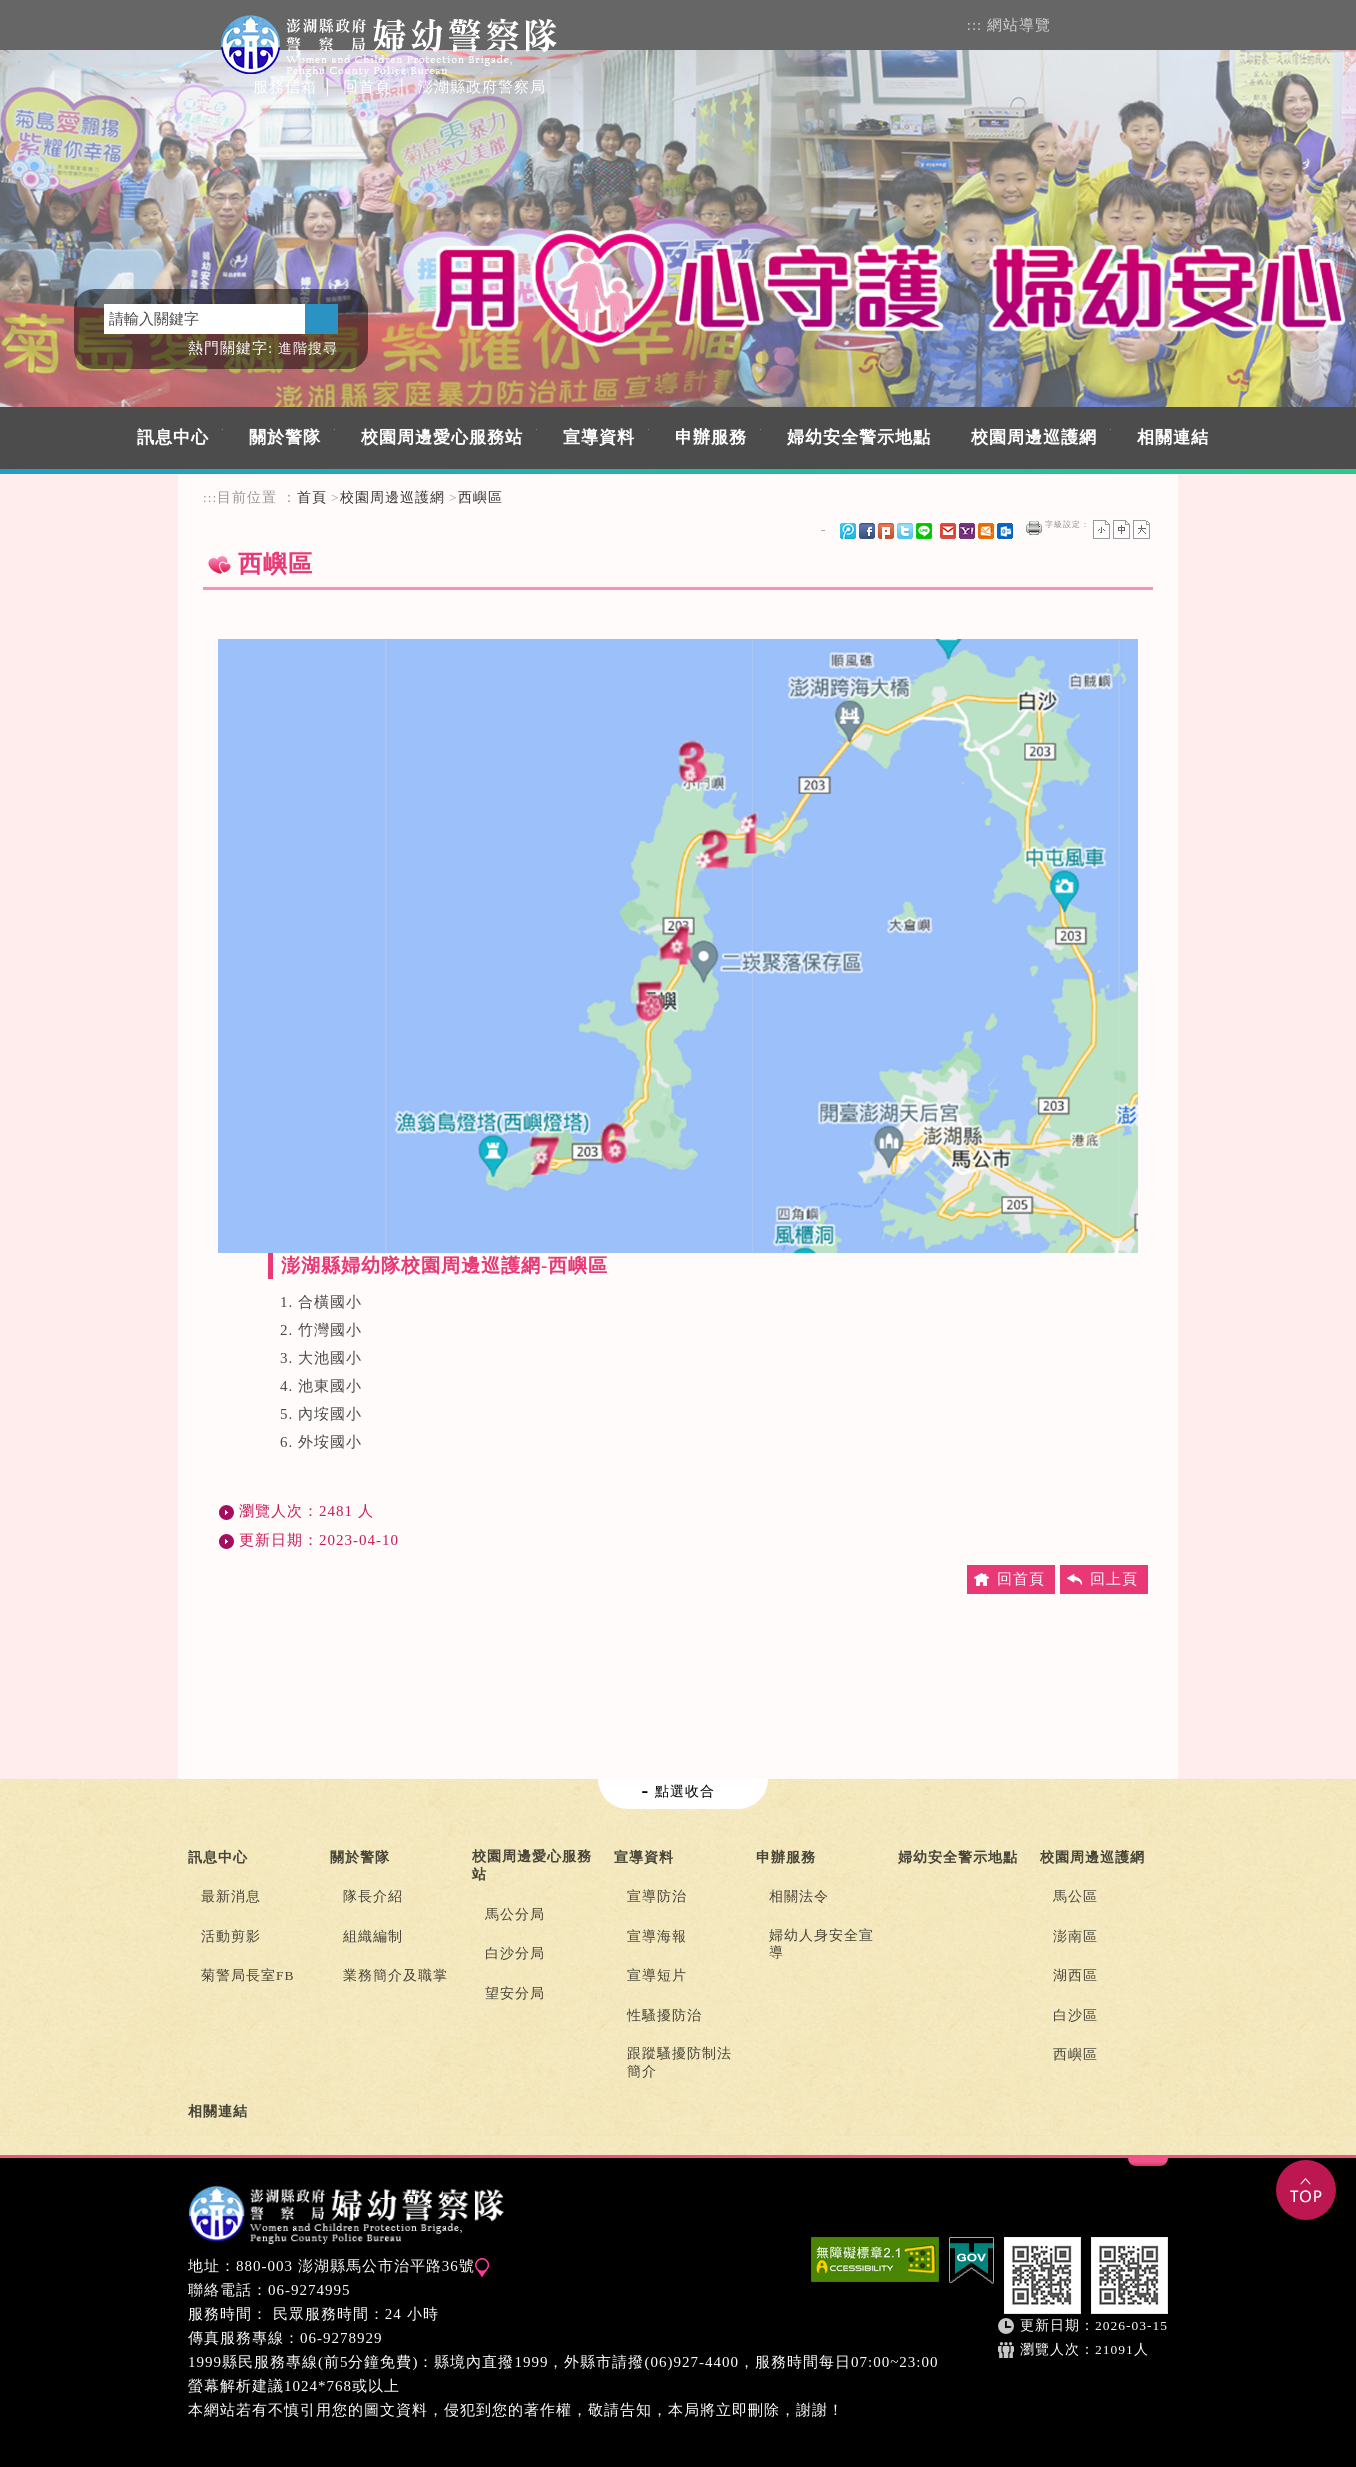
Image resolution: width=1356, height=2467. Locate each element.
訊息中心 (173, 437)
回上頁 (1114, 1579)
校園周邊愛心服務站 (442, 437)
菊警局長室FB (248, 1975)
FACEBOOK (1119, 23)
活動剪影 (231, 1936)
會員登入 (1079, 23)
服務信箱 (285, 87)
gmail (948, 531)
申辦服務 (711, 437)
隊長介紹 (373, 1896)
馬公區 (1075, 1896)
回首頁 (367, 87)
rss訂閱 (1160, 23)
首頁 (312, 497)
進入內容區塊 (48, 9)
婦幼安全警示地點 (859, 437)
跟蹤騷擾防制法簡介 (679, 2062)
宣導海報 (657, 1936)
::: (975, 25)
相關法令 (799, 1896)
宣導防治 (657, 1896)
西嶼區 (480, 497)
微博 (848, 531)
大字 (1141, 529)
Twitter (905, 531)
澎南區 (1075, 1936)
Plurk (886, 531)
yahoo (967, 531)
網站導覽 (1019, 25)
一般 (1121, 529)
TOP (1306, 2190)
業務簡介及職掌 (395, 1975)
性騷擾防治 (664, 2015)
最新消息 (231, 1896)
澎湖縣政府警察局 (482, 87)
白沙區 (1075, 2015)
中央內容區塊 (251, 609)
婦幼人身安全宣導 (821, 1944)
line (924, 531)
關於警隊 (285, 437)
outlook (1005, 531)
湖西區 (1075, 1975)
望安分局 (515, 1993)
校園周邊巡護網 (1034, 437)
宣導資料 (599, 437)
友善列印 (1034, 528)
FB (867, 531)
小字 (1101, 529)
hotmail (986, 531)
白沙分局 (515, 1953)
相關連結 (1173, 437)
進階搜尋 (308, 348)
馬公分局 (515, 1914)
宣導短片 (657, 1975)
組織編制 (373, 1936)
